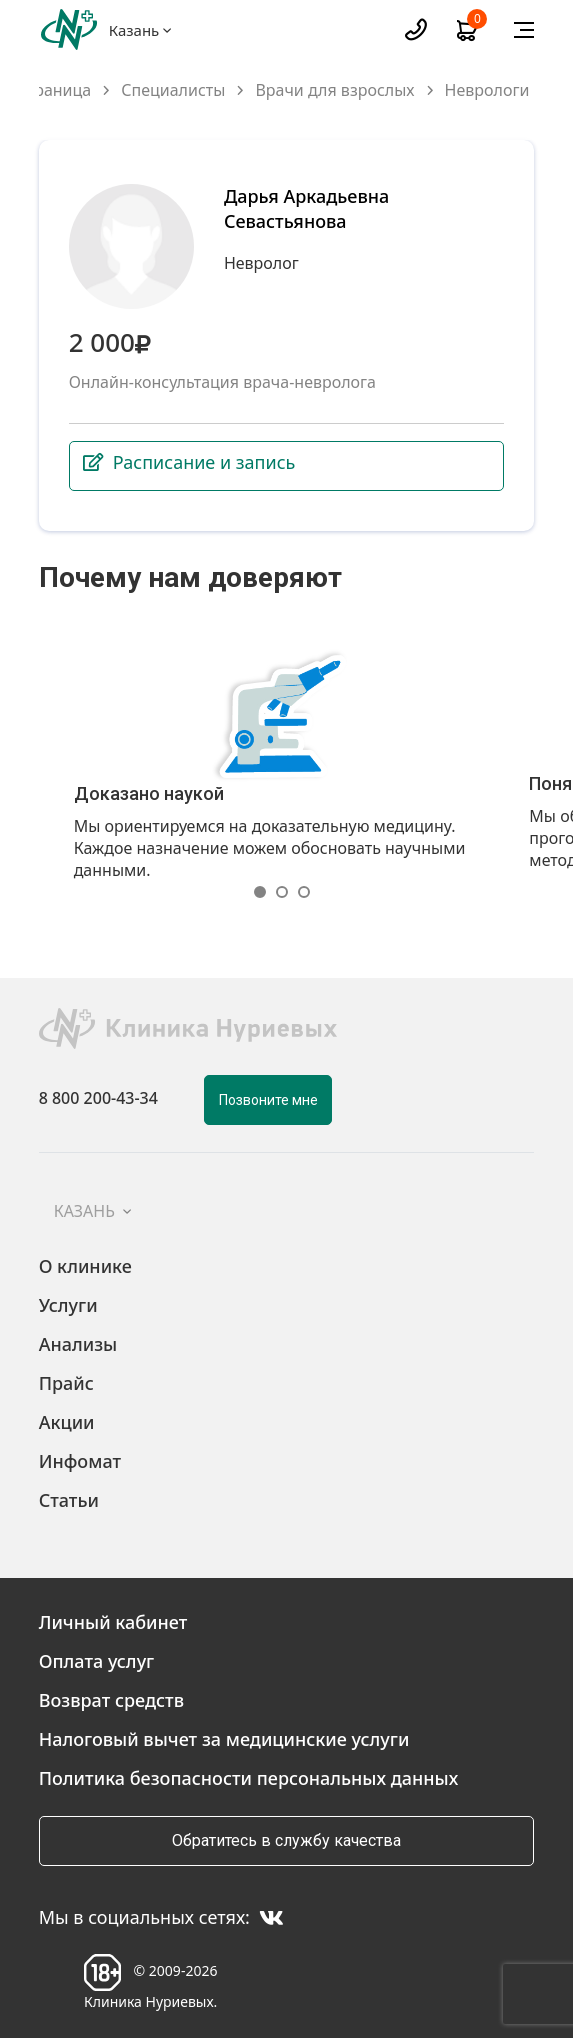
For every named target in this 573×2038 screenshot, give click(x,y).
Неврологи (487, 90)
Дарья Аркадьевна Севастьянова (306, 208)
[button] (265, 892)
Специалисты (173, 90)
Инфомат (80, 1461)
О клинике (85, 1266)
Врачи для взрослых (334, 90)
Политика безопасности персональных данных (249, 1778)
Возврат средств (111, 1700)
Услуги (68, 1305)
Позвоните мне (268, 1100)
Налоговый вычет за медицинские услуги (224, 1739)
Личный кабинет (113, 1622)
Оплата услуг (97, 1661)
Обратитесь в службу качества (286, 1840)
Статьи (69, 1500)
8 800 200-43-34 (98, 1099)
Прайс (66, 1383)
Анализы (78, 1344)
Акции (67, 1422)
